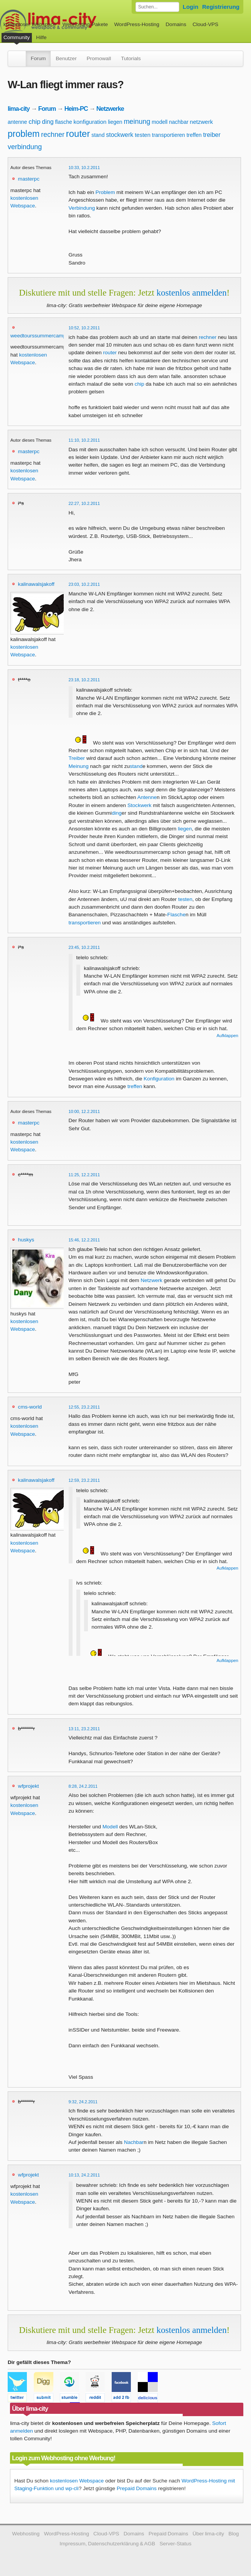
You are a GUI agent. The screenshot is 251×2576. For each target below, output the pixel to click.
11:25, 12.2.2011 (84, 1174)
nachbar (178, 122)
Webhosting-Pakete (85, 24)
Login (190, 6)
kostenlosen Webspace (77, 2481)
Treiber (77, 758)
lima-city (19, 108)
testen (142, 135)
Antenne (147, 797)
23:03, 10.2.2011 (84, 584)
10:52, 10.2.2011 (84, 327)
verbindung (25, 147)
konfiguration (90, 121)
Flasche (176, 914)
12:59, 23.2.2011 (84, 1480)
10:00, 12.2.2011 (84, 1111)
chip (34, 121)
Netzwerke (110, 108)
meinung (137, 121)
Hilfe (41, 37)
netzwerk (201, 121)
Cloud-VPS (205, 24)
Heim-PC (76, 108)
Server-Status (176, 2543)
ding (47, 121)
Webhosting (26, 2534)
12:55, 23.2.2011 (84, 1407)
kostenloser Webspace (29, 24)
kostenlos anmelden (192, 293)
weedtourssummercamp (38, 336)
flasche (63, 122)
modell (159, 122)
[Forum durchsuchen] (157, 7)
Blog (233, 2534)
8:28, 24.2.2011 (83, 1786)
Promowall (99, 58)
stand (97, 135)
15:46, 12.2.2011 (84, 1240)
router (78, 133)
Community (16, 37)
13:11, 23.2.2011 (84, 1728)
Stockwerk (139, 805)
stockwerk (119, 135)
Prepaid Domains (137, 2488)
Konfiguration (159, 1079)
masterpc (29, 179)
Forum (38, 58)
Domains (176, 24)
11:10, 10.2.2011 (84, 440)
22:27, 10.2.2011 (84, 503)
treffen (194, 135)
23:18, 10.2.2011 (84, 679)
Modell (110, 1827)
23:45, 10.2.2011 (84, 947)
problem (24, 134)
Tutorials (131, 58)
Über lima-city (208, 2534)
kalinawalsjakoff (36, 584)
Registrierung (220, 6)
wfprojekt (28, 1786)
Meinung (79, 766)
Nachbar (134, 2142)
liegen (115, 122)
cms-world (30, 1407)
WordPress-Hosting (136, 24)
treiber (211, 135)
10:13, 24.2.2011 (84, 2175)
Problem (105, 192)
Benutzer (66, 58)
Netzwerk (151, 1280)
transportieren (168, 135)
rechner (52, 134)
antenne (17, 122)
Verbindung (82, 208)
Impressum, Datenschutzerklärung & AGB (107, 2543)
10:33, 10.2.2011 (84, 167)
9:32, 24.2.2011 (83, 2101)
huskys (26, 1240)
